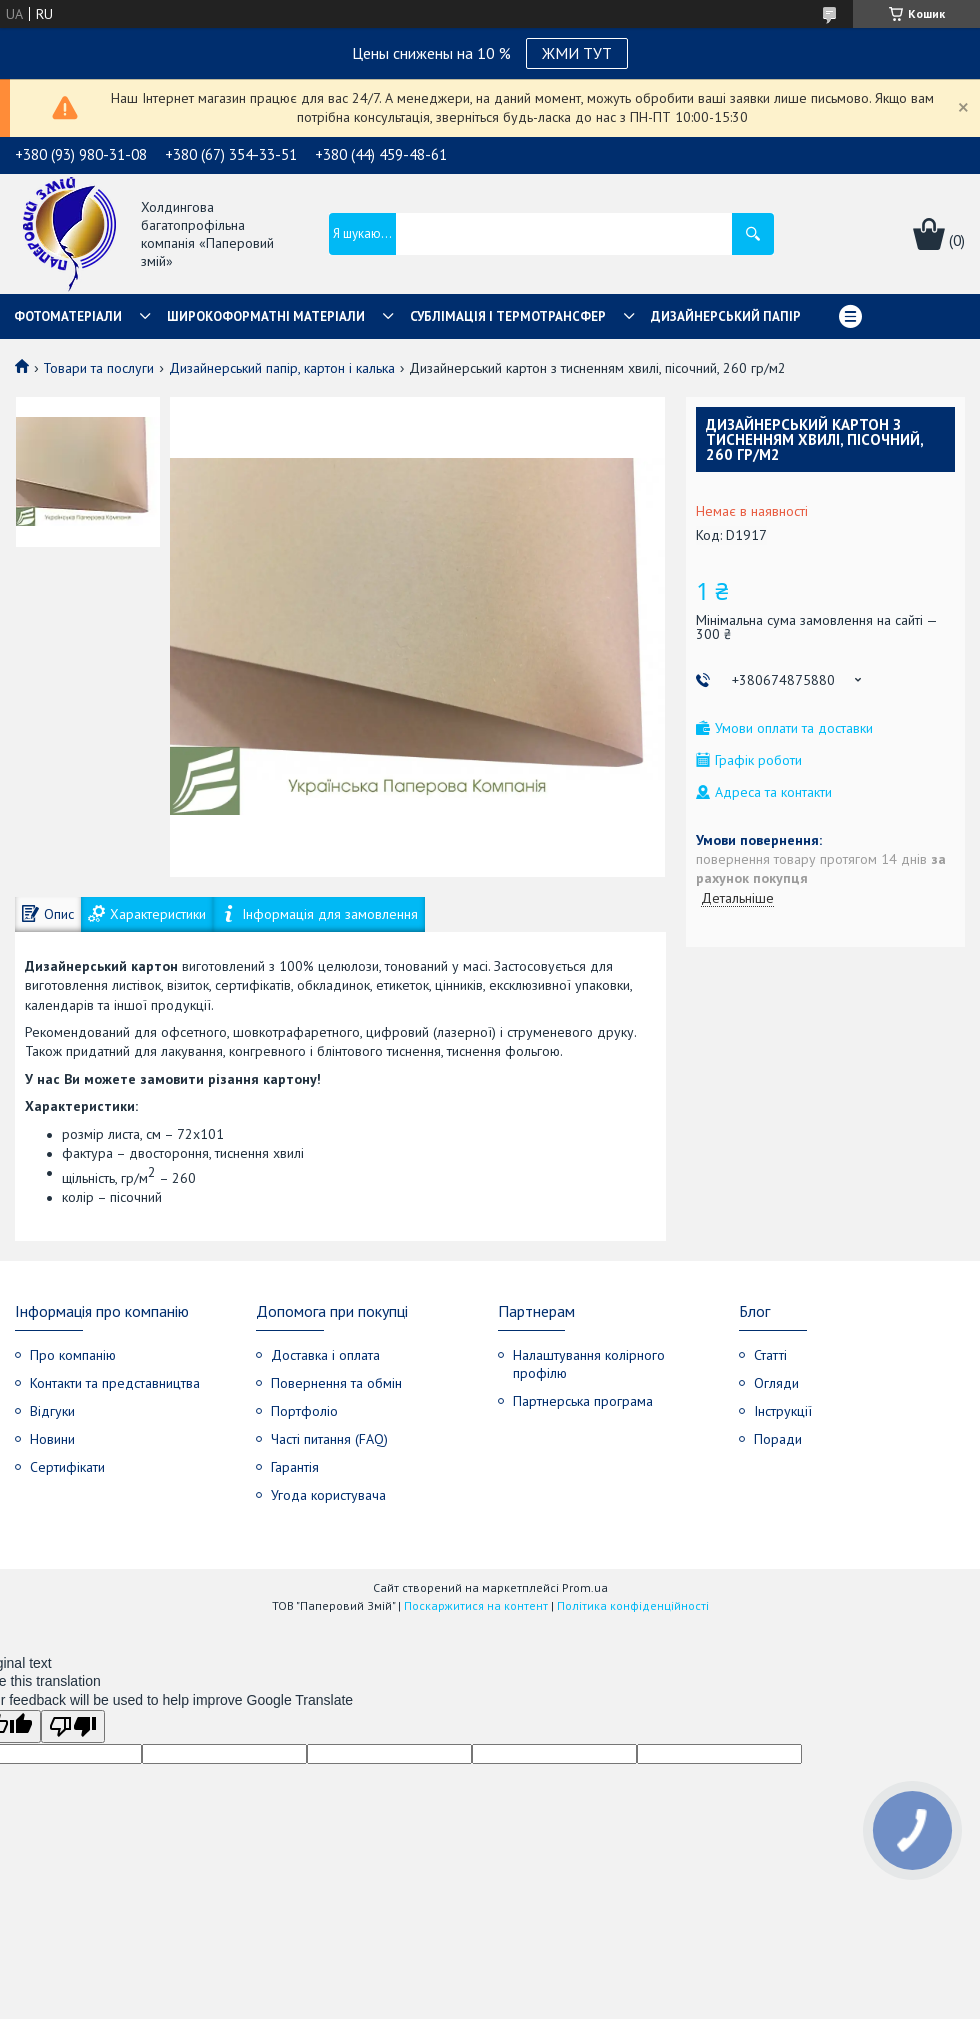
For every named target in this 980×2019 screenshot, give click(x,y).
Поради (778, 1439)
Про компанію (73, 1355)
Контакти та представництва (115, 1383)
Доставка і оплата (325, 1355)
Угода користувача (328, 1495)
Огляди (776, 1383)
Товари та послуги (98, 368)
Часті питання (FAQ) (329, 1439)
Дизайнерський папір (726, 316)
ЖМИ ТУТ (577, 53)
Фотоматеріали (68, 316)
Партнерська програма (583, 1401)
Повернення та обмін (336, 1383)
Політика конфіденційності (633, 1605)
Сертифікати (67, 1467)
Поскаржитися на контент (476, 1605)
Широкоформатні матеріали (266, 316)
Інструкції (783, 1411)
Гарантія (295, 1467)
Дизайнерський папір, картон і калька (282, 368)
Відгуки (52, 1411)
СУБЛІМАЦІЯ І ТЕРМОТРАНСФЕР (508, 316)
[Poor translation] (73, 1726)
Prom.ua (585, 1587)
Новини (52, 1439)
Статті (770, 1355)
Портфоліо (304, 1411)
